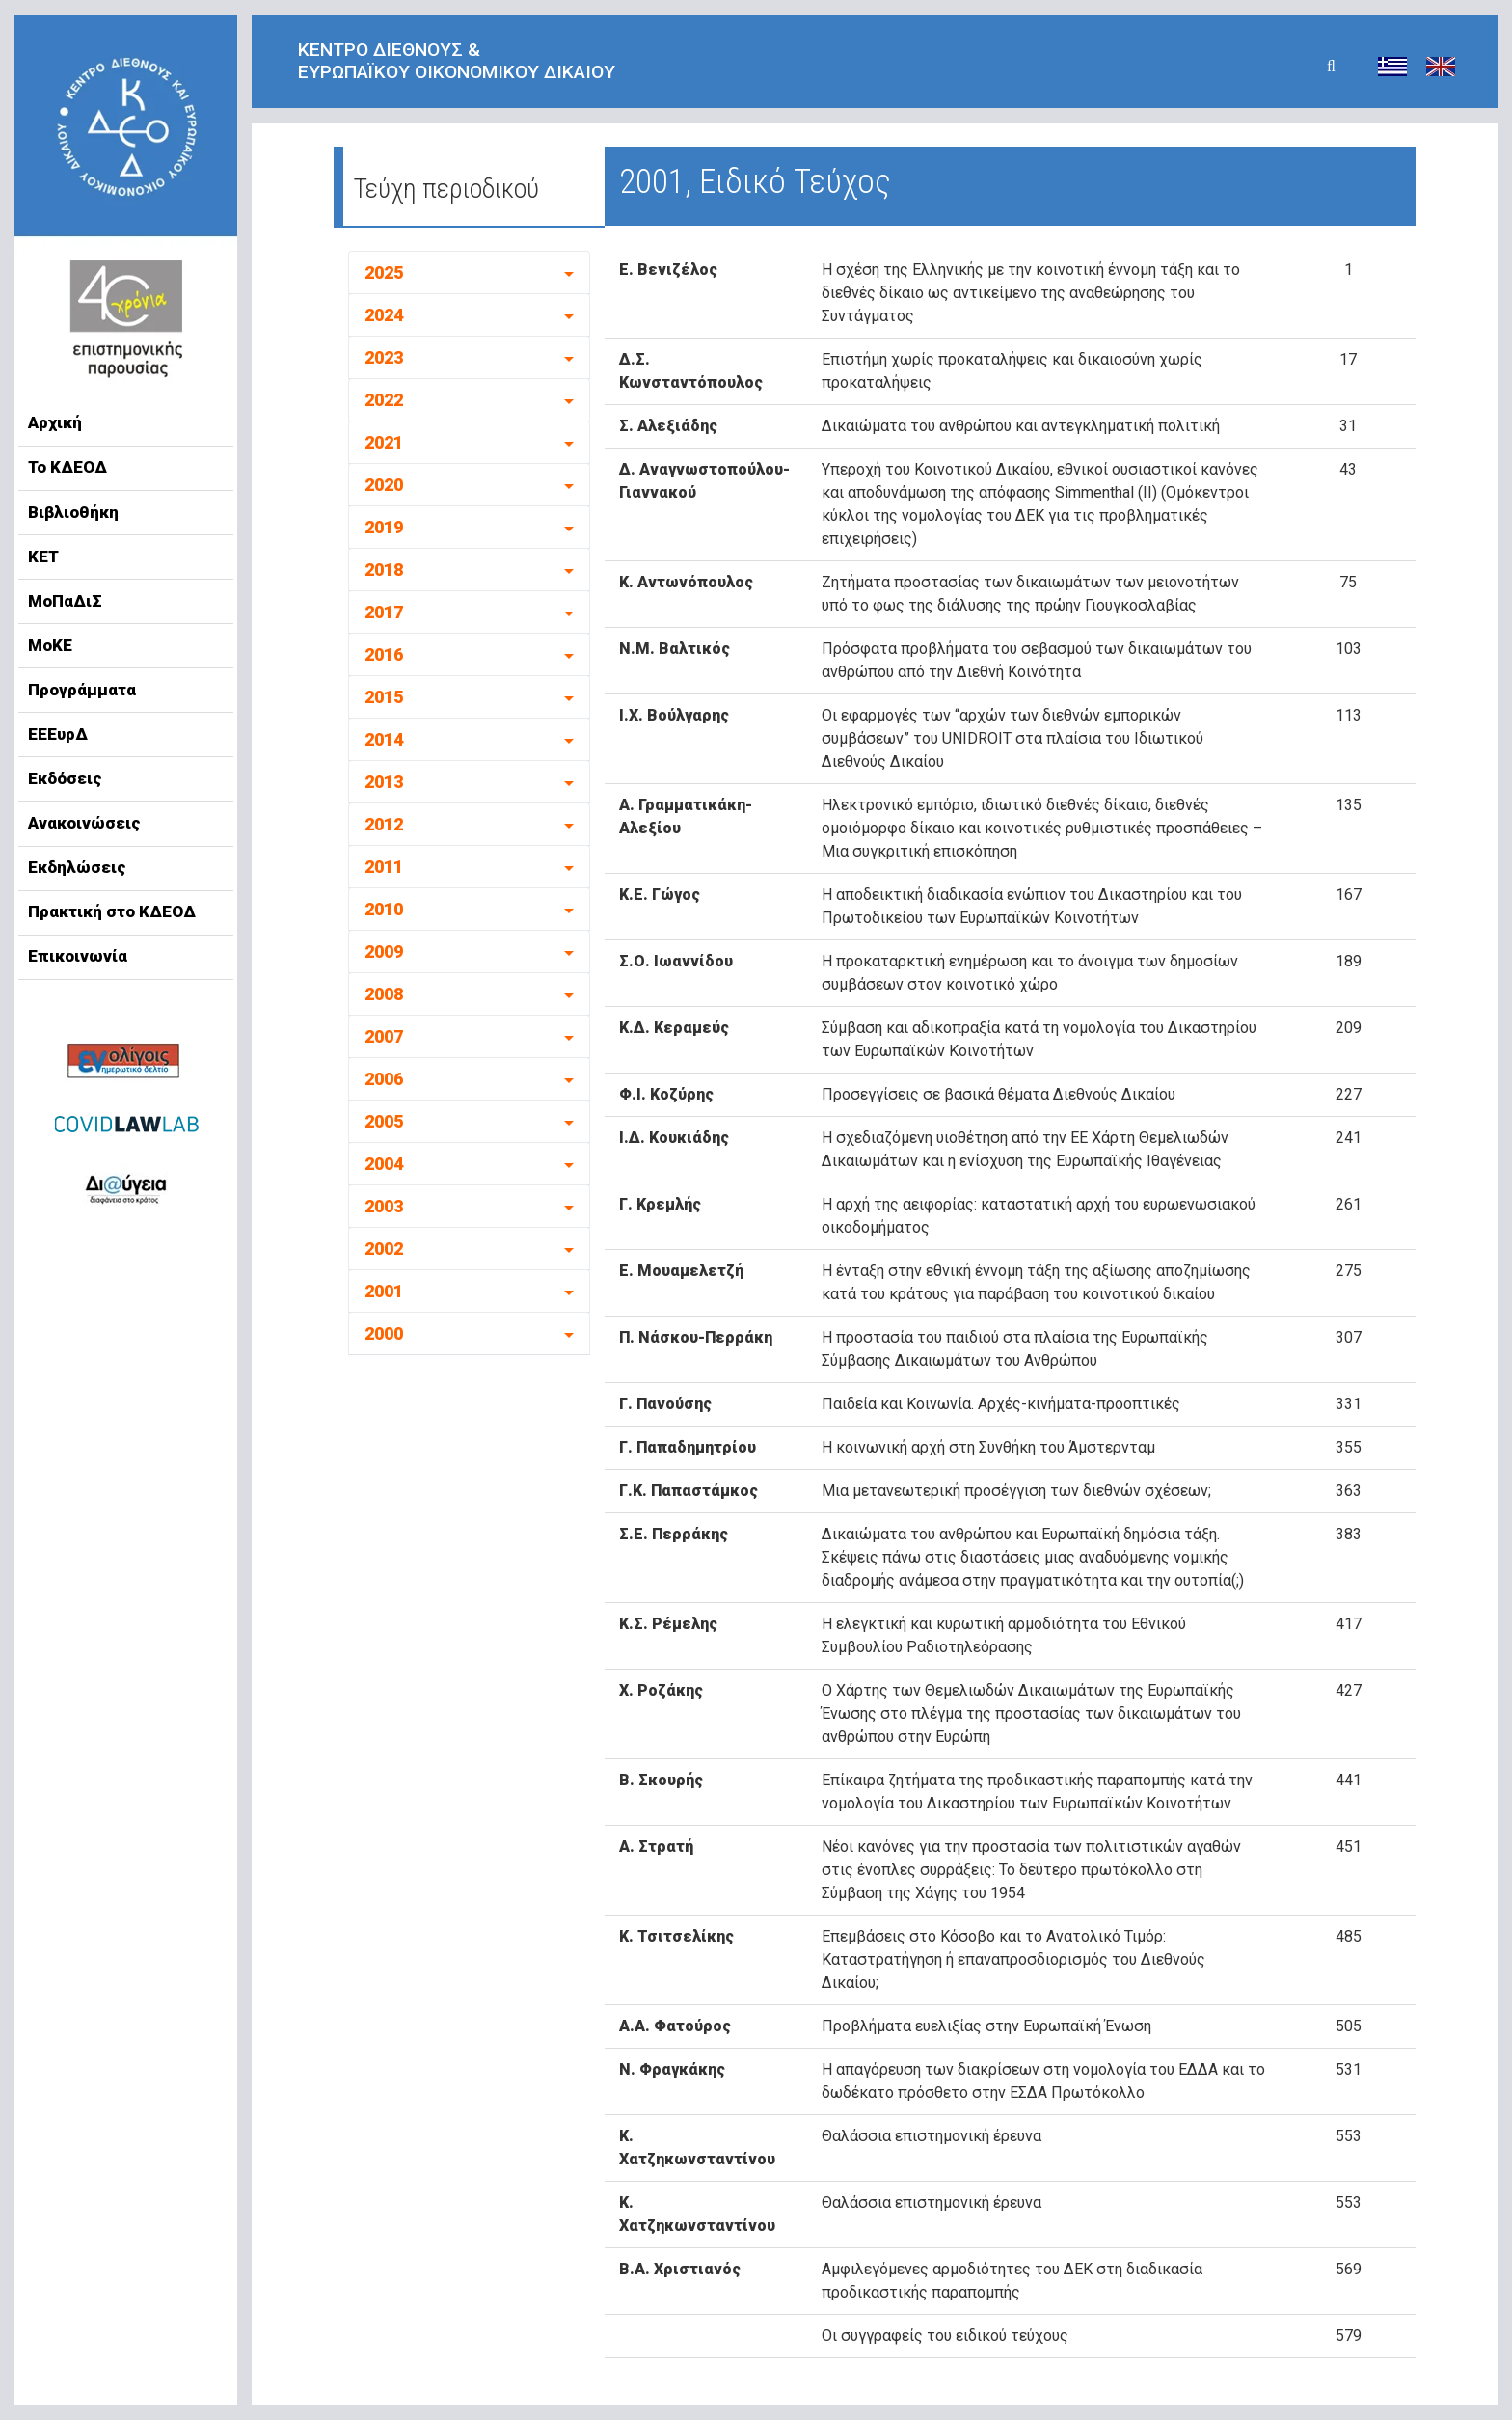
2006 (383, 1079)
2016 (383, 654)
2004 (383, 1164)
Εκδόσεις (65, 778)
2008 (383, 994)
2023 (383, 357)
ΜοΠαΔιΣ (65, 601)
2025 (383, 272)
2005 (383, 1121)
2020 (383, 485)
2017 (383, 612)
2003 (383, 1206)
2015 (383, 697)
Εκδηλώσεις (77, 867)
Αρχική (55, 422)
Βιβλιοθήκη (73, 512)
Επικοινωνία (77, 955)
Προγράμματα (82, 689)
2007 (383, 1036)
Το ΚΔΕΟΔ (67, 466)
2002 (383, 1248)
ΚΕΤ (43, 556)
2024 (383, 315)
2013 (383, 782)
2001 (383, 1291)
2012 (383, 824)
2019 (383, 527)
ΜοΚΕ (50, 645)
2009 (383, 951)
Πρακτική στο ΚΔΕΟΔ (112, 911)
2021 (383, 442)
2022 (383, 400)
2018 (383, 569)
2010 (383, 909)
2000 (383, 1333)
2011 (383, 867)
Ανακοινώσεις (84, 822)
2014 (383, 739)
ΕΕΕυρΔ (58, 734)
